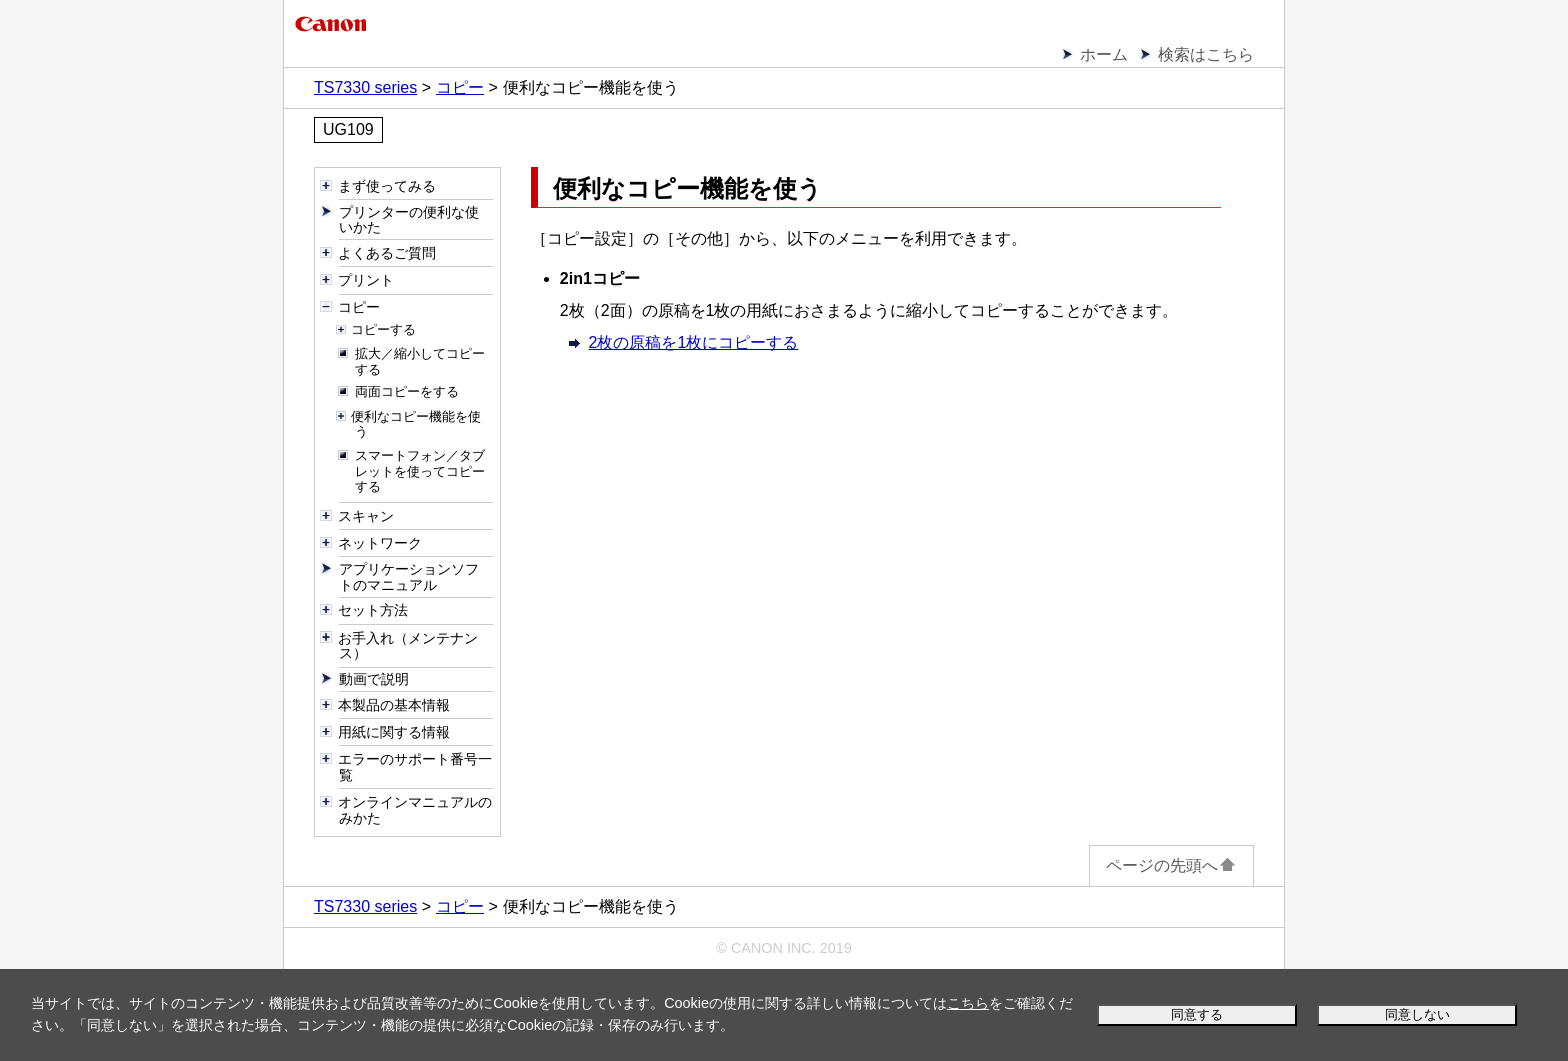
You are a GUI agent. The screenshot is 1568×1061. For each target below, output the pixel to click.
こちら (968, 1003)
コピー (460, 87)
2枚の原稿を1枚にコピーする (694, 342)
